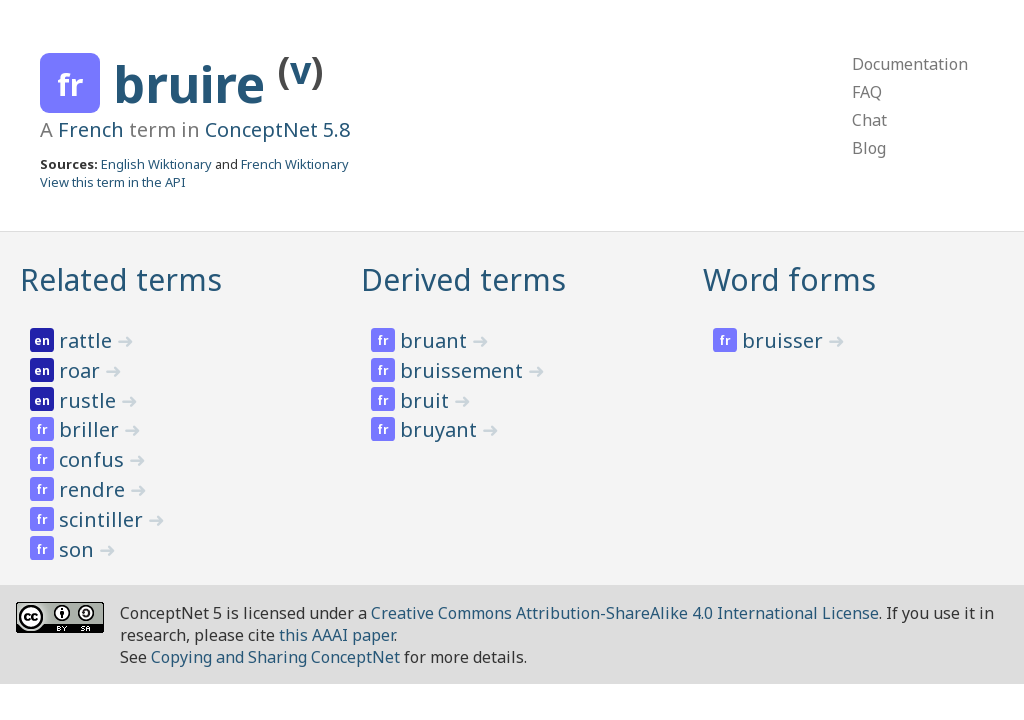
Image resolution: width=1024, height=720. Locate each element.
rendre (94, 489)
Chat (869, 120)
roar (82, 370)
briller (91, 429)
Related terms (121, 279)
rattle (88, 340)
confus (94, 459)
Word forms (789, 279)
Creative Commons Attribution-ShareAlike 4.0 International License (625, 613)
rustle (90, 400)
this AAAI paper (336, 635)
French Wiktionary (295, 164)
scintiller (103, 519)
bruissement (464, 370)
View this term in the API (113, 182)
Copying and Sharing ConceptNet (275, 657)
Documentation (910, 64)
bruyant (441, 429)
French (91, 129)
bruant (436, 340)
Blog (869, 148)
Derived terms (463, 279)
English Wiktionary (156, 164)
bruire (195, 84)
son (79, 549)
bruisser (785, 340)
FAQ (867, 92)
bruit (427, 400)
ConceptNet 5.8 (277, 129)
